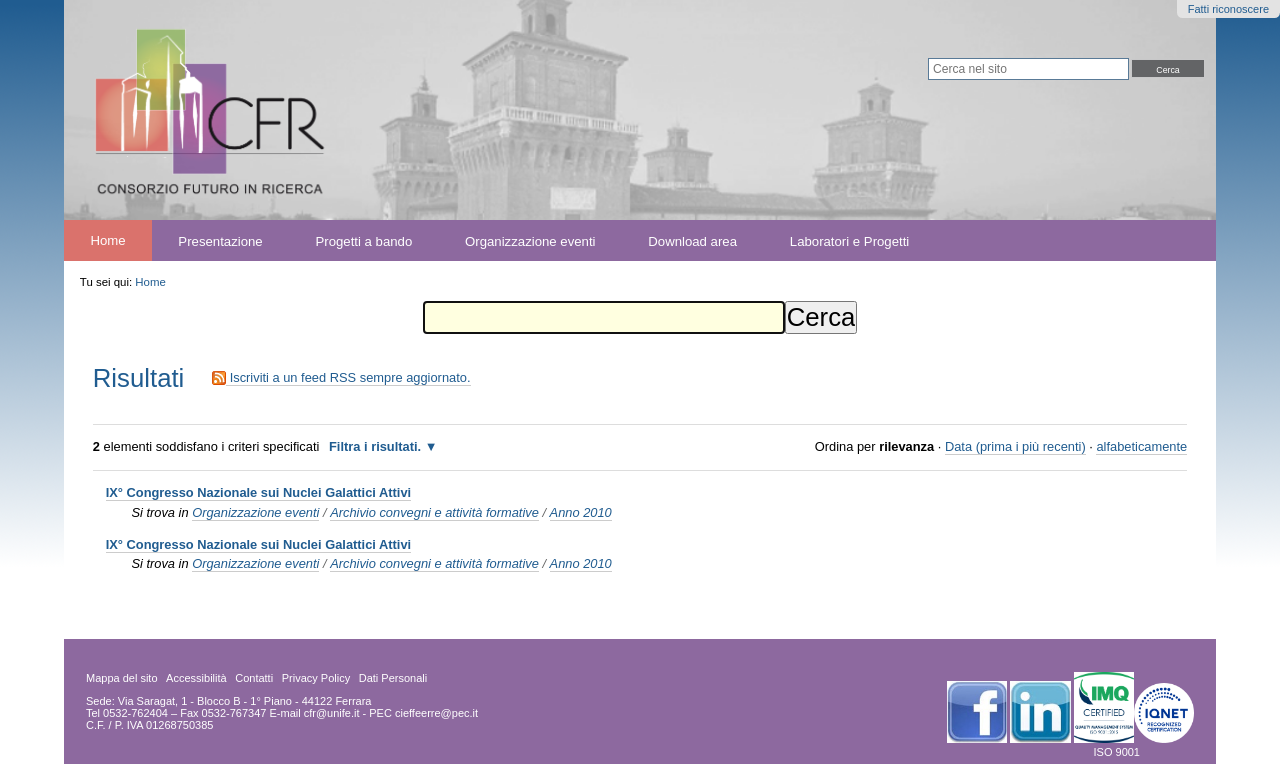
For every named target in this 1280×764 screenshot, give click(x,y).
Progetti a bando (363, 240)
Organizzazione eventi (530, 240)
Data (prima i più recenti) (1015, 446)
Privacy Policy (316, 678)
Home (107, 240)
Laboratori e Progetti (850, 240)
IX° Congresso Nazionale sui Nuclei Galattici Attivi (259, 492)
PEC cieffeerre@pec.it (423, 713)
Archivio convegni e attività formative (434, 512)
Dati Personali (393, 678)
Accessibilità (196, 678)
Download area (692, 240)
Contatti (254, 678)
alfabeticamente (1141, 446)
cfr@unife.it (332, 713)
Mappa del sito (122, 678)
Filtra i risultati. (375, 446)
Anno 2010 (581, 512)
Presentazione (220, 240)
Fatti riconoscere (1228, 9)
